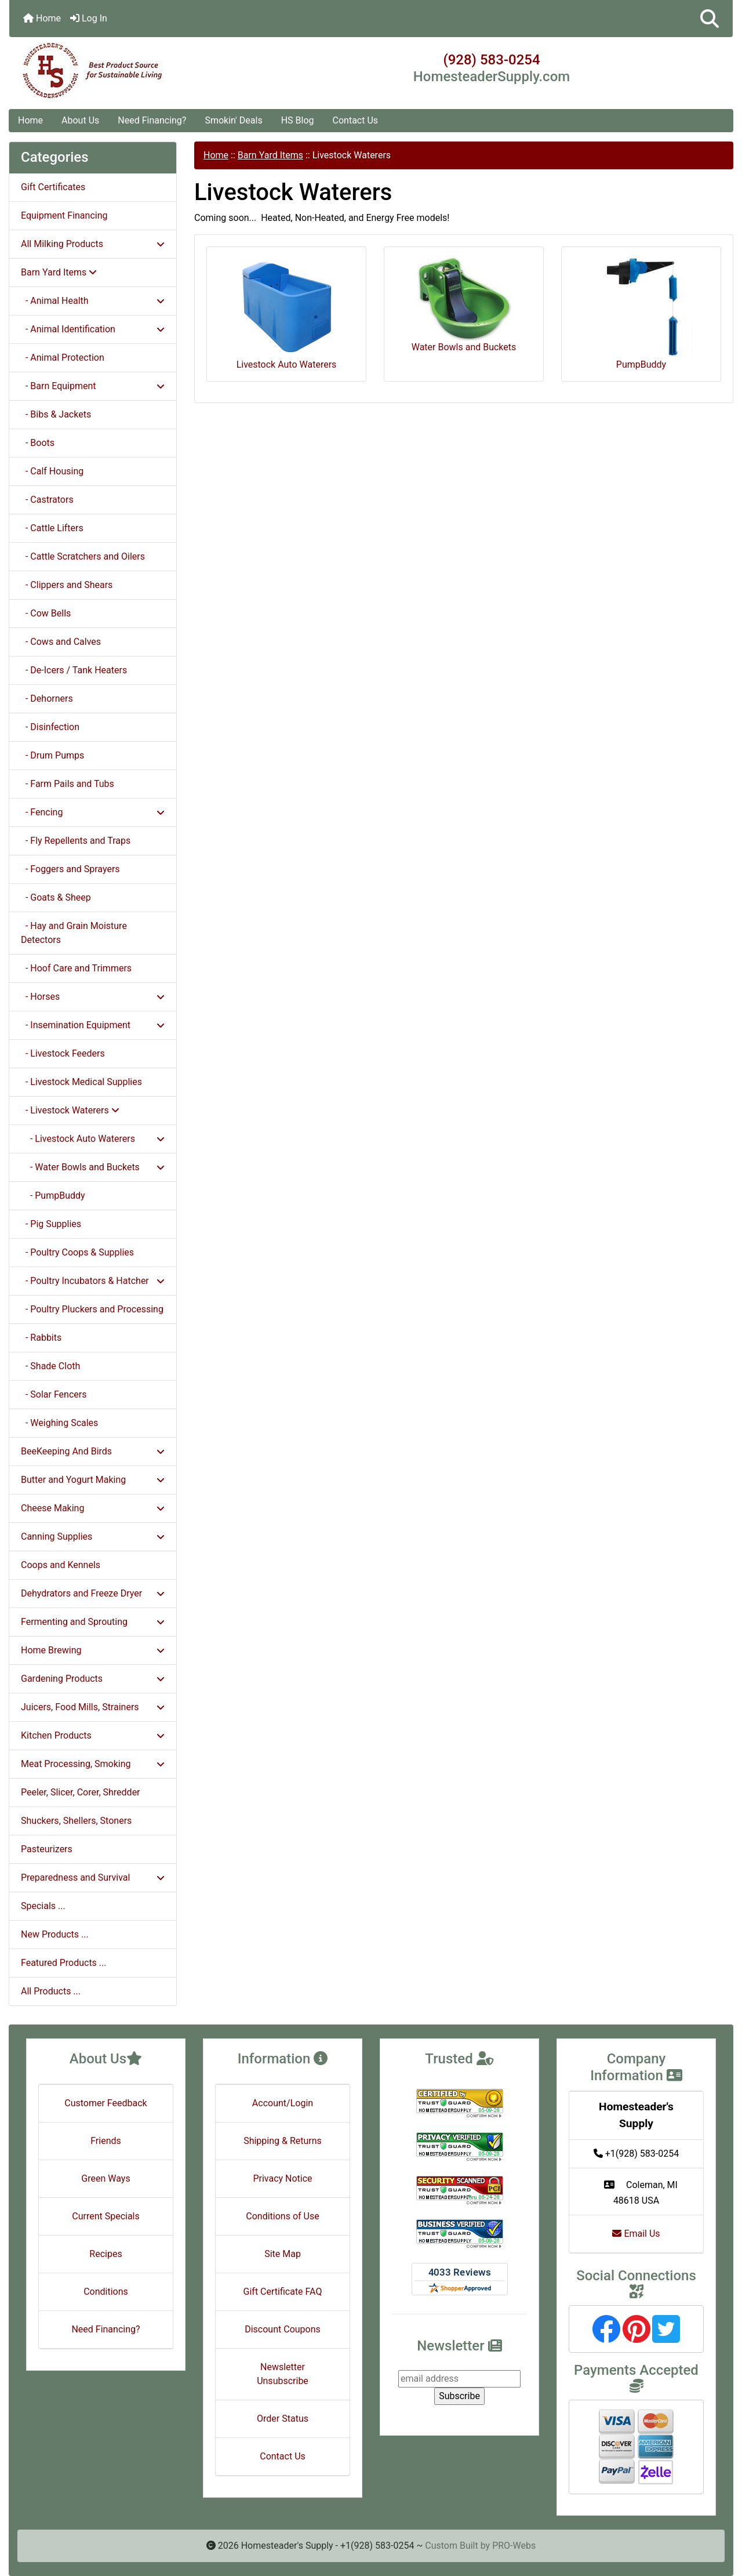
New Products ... (55, 1934)
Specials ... (43, 1905)
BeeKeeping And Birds (93, 1451)
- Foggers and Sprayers (70, 869)
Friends (105, 2140)
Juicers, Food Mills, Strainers (93, 1707)
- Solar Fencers (53, 1394)
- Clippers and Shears (66, 584)
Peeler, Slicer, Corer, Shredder (80, 1792)
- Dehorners (47, 698)
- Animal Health (93, 300)
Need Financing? (152, 120)
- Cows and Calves (61, 641)
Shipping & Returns (282, 2140)
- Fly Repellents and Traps (75, 840)
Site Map (282, 2253)
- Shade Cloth (50, 1366)
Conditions (105, 2291)
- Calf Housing (52, 471)
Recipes (105, 2253)
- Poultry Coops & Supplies (77, 1252)
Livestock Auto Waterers (286, 313)
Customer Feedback (105, 2103)
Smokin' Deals (233, 120)
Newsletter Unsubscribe (282, 2373)
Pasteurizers (46, 1849)
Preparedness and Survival (93, 1877)
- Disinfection (50, 726)
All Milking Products (93, 243)
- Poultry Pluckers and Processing (92, 1309)
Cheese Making (93, 1508)
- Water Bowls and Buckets (93, 1167)
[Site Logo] (130, 71)
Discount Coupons (283, 2329)
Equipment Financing (64, 215)
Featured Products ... (64, 1962)
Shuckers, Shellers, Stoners (76, 1820)
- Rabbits (41, 1337)
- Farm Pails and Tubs (67, 783)
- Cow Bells (46, 613)
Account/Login (282, 2103)
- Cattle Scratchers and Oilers (83, 556)
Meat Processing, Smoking (93, 1763)
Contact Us (356, 120)
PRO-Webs (514, 2545)
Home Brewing (93, 1650)
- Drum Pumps (52, 755)
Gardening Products (93, 1678)
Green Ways (105, 2178)
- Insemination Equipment (93, 1025)
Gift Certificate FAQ (282, 2291)
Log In (88, 18)
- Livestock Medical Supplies (81, 1081)
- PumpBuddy (53, 1195)
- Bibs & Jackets (56, 414)
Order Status (282, 2418)
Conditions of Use (282, 2216)
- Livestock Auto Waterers (93, 1138)
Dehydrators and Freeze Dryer (93, 1593)
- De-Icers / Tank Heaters (74, 670)
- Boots (37, 442)
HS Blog (297, 120)
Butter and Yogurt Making (93, 1479)
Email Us (636, 2233)
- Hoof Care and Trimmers (76, 968)
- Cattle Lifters (52, 528)
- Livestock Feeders (63, 1053)
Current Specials (106, 2216)
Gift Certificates (53, 187)
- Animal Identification (93, 329)
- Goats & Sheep (56, 897)
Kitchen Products (93, 1735)
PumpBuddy (641, 313)
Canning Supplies (93, 1536)
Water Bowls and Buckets (464, 304)
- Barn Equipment (93, 385)
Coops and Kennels (60, 1564)
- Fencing (93, 812)
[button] (709, 18)
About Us (80, 120)
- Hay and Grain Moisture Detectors (74, 932)
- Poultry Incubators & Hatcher (93, 1280)
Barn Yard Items (270, 155)
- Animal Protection (62, 357)
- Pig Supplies (51, 1223)
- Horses (93, 996)
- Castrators (47, 499)
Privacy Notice (282, 2178)
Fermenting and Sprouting (93, 1621)
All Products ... (51, 1991)
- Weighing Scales (59, 1422)
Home (42, 18)
